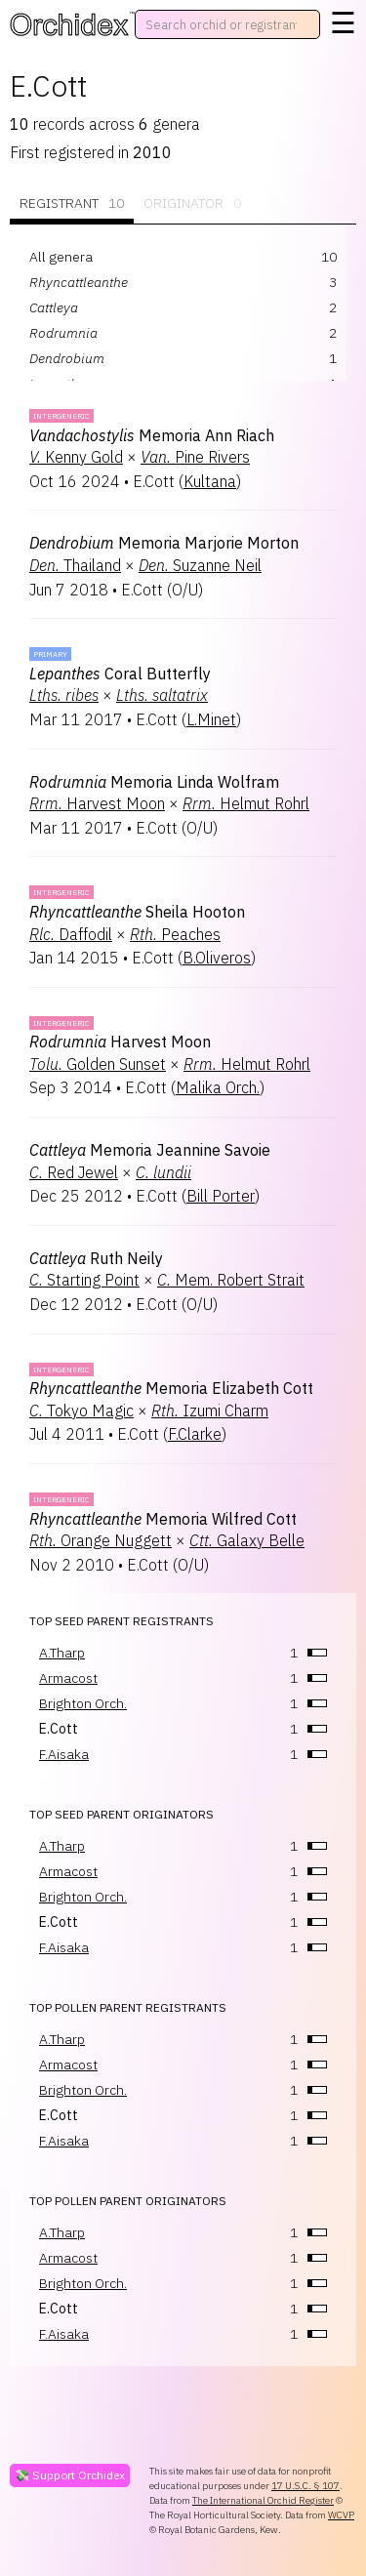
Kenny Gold (76, 457)
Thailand (75, 565)
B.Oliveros (217, 957)
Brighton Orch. (83, 1703)
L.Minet (211, 719)
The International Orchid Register (263, 2500)
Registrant (72, 203)
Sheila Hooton (137, 911)
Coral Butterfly (120, 673)
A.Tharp (62, 1652)
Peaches (175, 934)
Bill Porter (220, 1196)
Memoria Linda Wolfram (154, 782)
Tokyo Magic (81, 1410)
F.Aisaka (64, 1754)
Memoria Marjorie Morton (164, 542)
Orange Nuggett (100, 1540)
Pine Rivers (195, 457)
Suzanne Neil (200, 565)
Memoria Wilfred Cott (163, 1519)
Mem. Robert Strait (231, 1279)
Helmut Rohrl (246, 803)
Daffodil (70, 934)
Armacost (68, 1678)
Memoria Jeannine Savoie (149, 1150)
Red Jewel (73, 1172)
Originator (192, 203)
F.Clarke (195, 1434)
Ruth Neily (96, 1258)
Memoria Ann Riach (151, 435)
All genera (61, 257)
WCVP (341, 2515)
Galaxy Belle (247, 1540)
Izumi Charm (209, 1410)
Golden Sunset (97, 1064)
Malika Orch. (218, 1087)
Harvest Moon (97, 803)
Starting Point (84, 1279)
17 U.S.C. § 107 (305, 2485)
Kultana (209, 481)
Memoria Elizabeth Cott (171, 1388)
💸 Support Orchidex (70, 2475)
